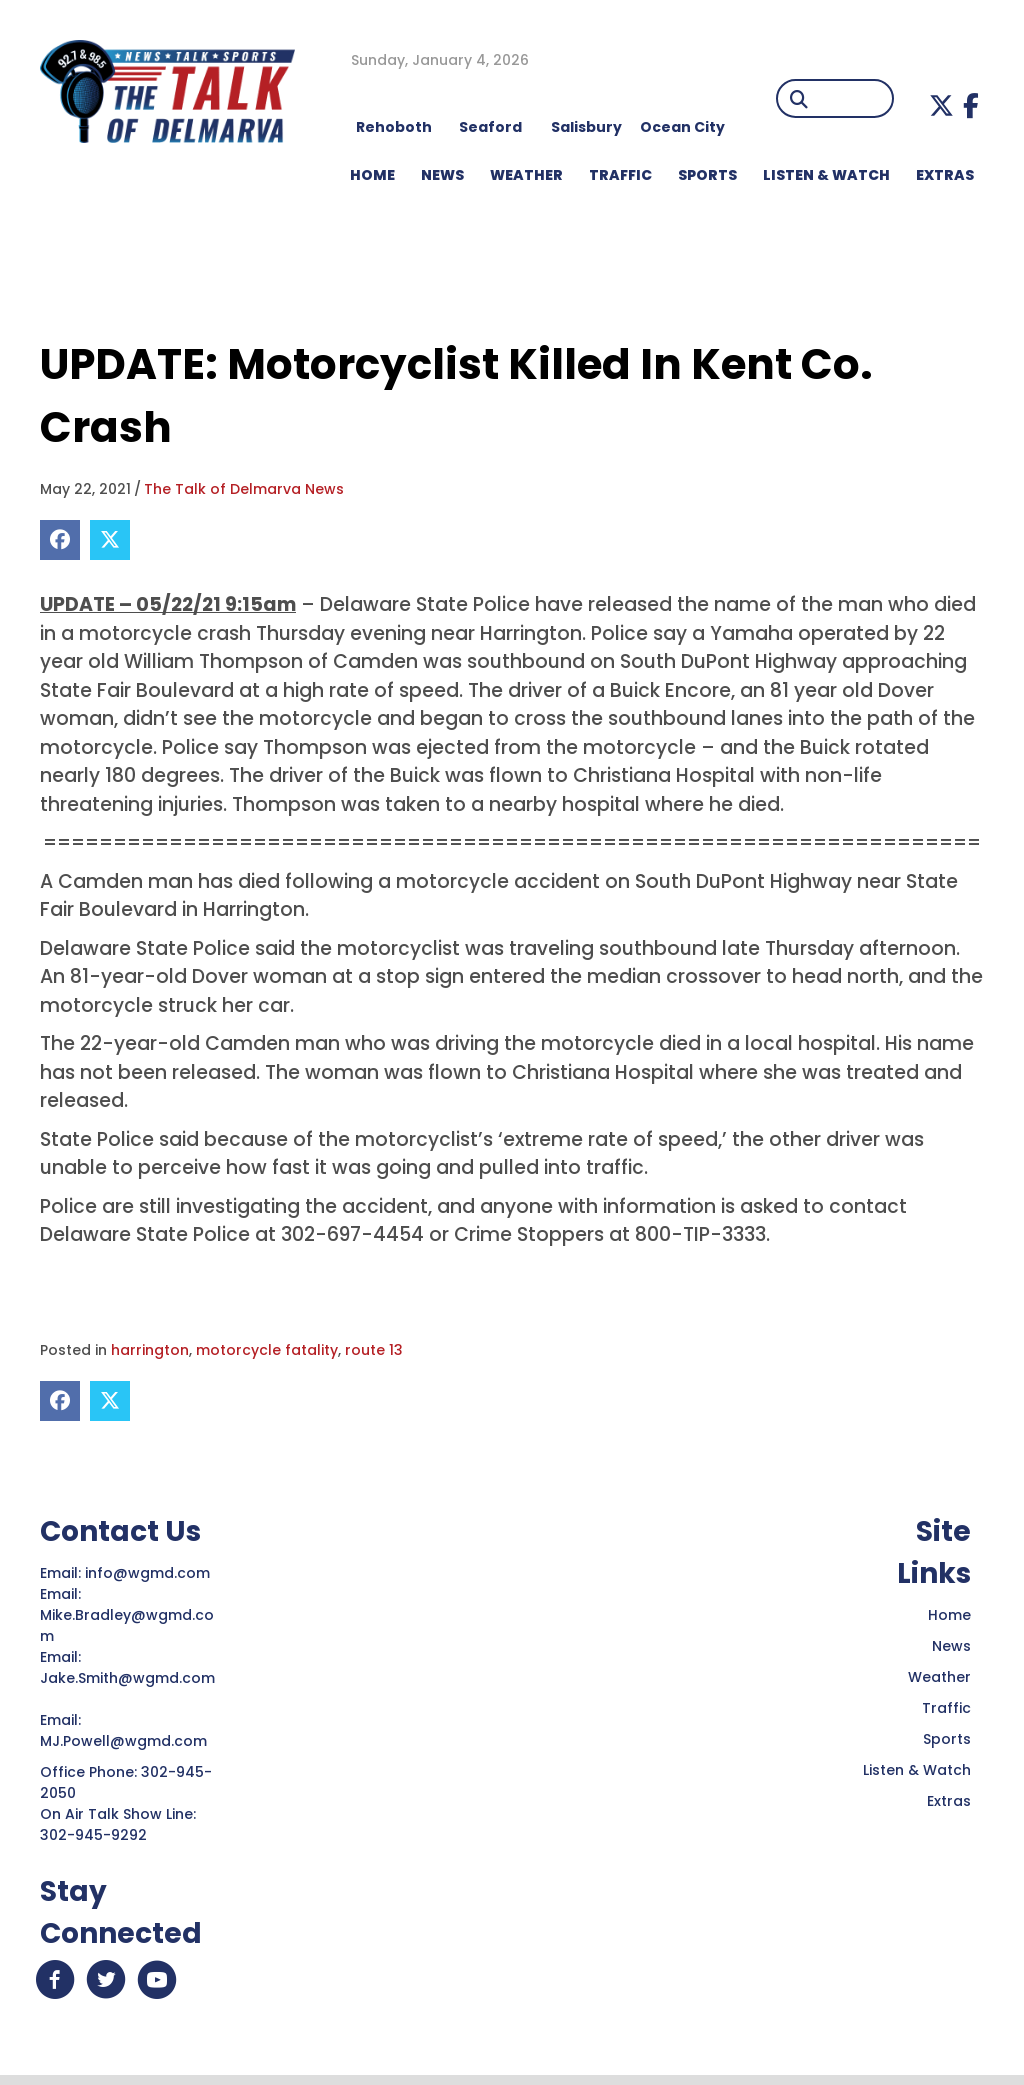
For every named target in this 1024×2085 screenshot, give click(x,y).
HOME (372, 175)
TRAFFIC (620, 175)
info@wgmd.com (149, 1573)
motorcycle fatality (267, 1350)
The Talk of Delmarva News (244, 489)
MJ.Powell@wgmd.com (127, 1741)
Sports (707, 175)
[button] (941, 105)
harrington (150, 1350)
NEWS (442, 175)
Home (949, 1615)
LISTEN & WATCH (826, 175)
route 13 (374, 1350)
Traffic (946, 1708)
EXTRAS (945, 175)
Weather (939, 1677)
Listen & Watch (917, 1770)
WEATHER (526, 175)
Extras (949, 1801)
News (951, 1646)
